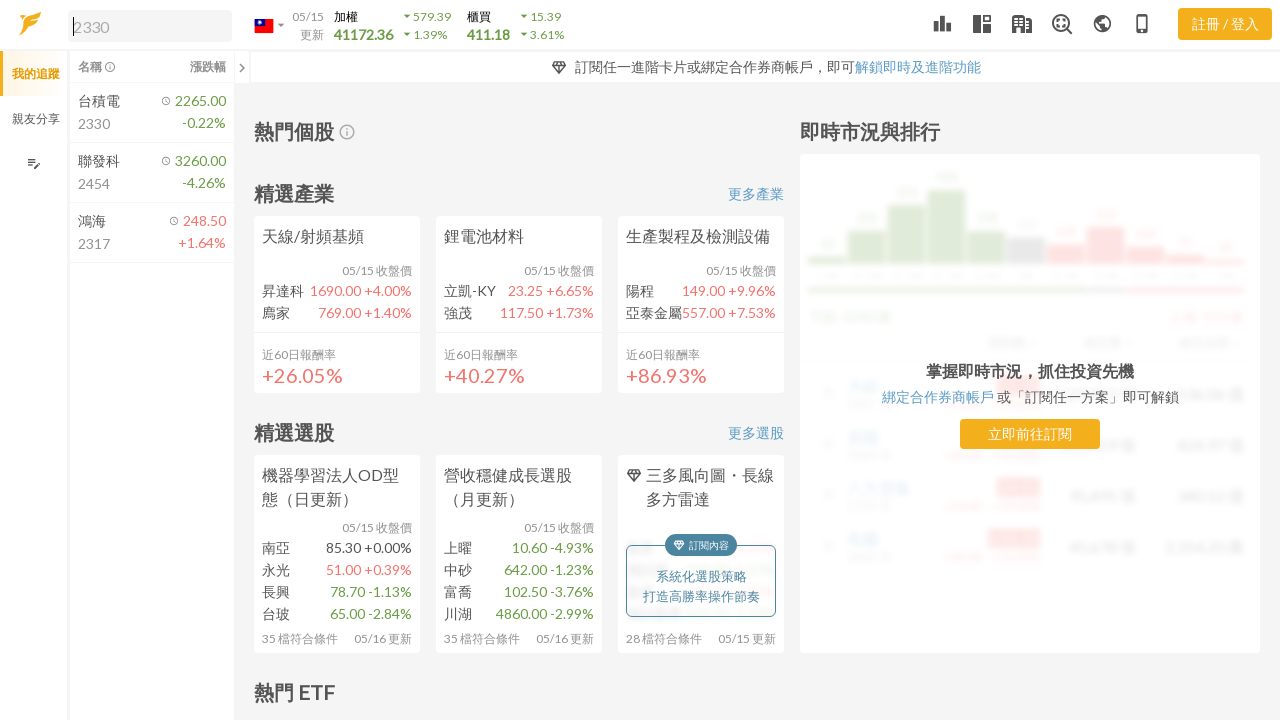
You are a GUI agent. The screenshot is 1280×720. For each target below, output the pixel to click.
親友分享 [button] (36, 118)
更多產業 (756, 193)
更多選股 (756, 432)
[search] (150, 26)
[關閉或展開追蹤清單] (242, 67)
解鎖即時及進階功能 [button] (918, 66)
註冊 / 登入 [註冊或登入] (1225, 23)
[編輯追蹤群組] (33, 163)
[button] (146, 25)
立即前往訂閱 (1030, 433)
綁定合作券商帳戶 (939, 396)
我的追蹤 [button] (36, 73)
